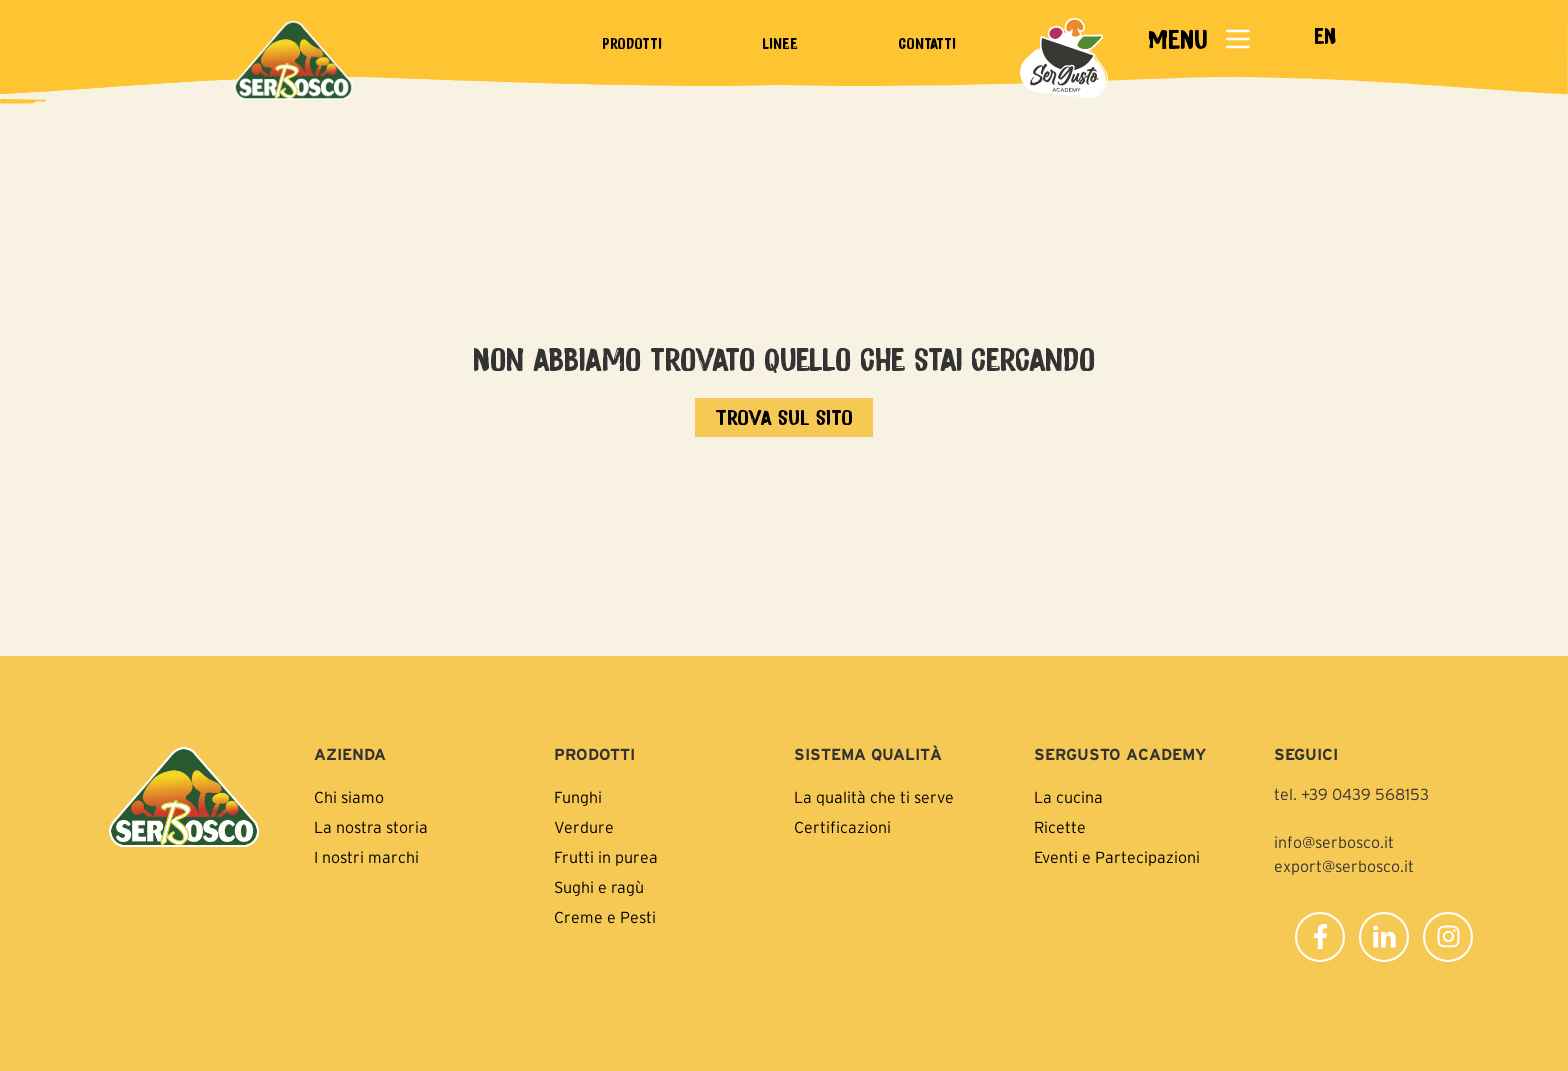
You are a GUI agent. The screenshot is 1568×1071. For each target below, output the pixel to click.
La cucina (1068, 797)
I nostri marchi (366, 857)
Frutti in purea (606, 857)
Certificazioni (842, 827)
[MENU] (1238, 39)
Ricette (1060, 827)
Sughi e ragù (599, 887)
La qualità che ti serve (874, 797)
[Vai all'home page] (784, 417)
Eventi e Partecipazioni (1117, 857)
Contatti (927, 43)
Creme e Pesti (605, 917)
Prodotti (632, 43)
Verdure (584, 827)
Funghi (578, 797)
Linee (780, 43)
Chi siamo (349, 797)
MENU (1177, 38)
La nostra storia (371, 827)
